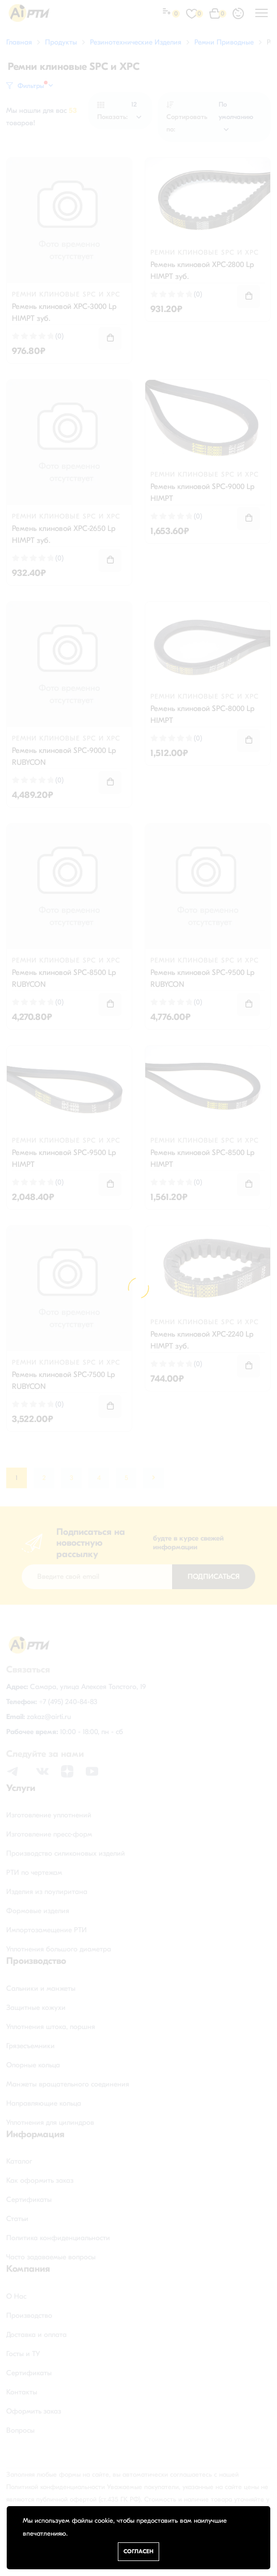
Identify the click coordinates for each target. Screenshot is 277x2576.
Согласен (138, 2551)
